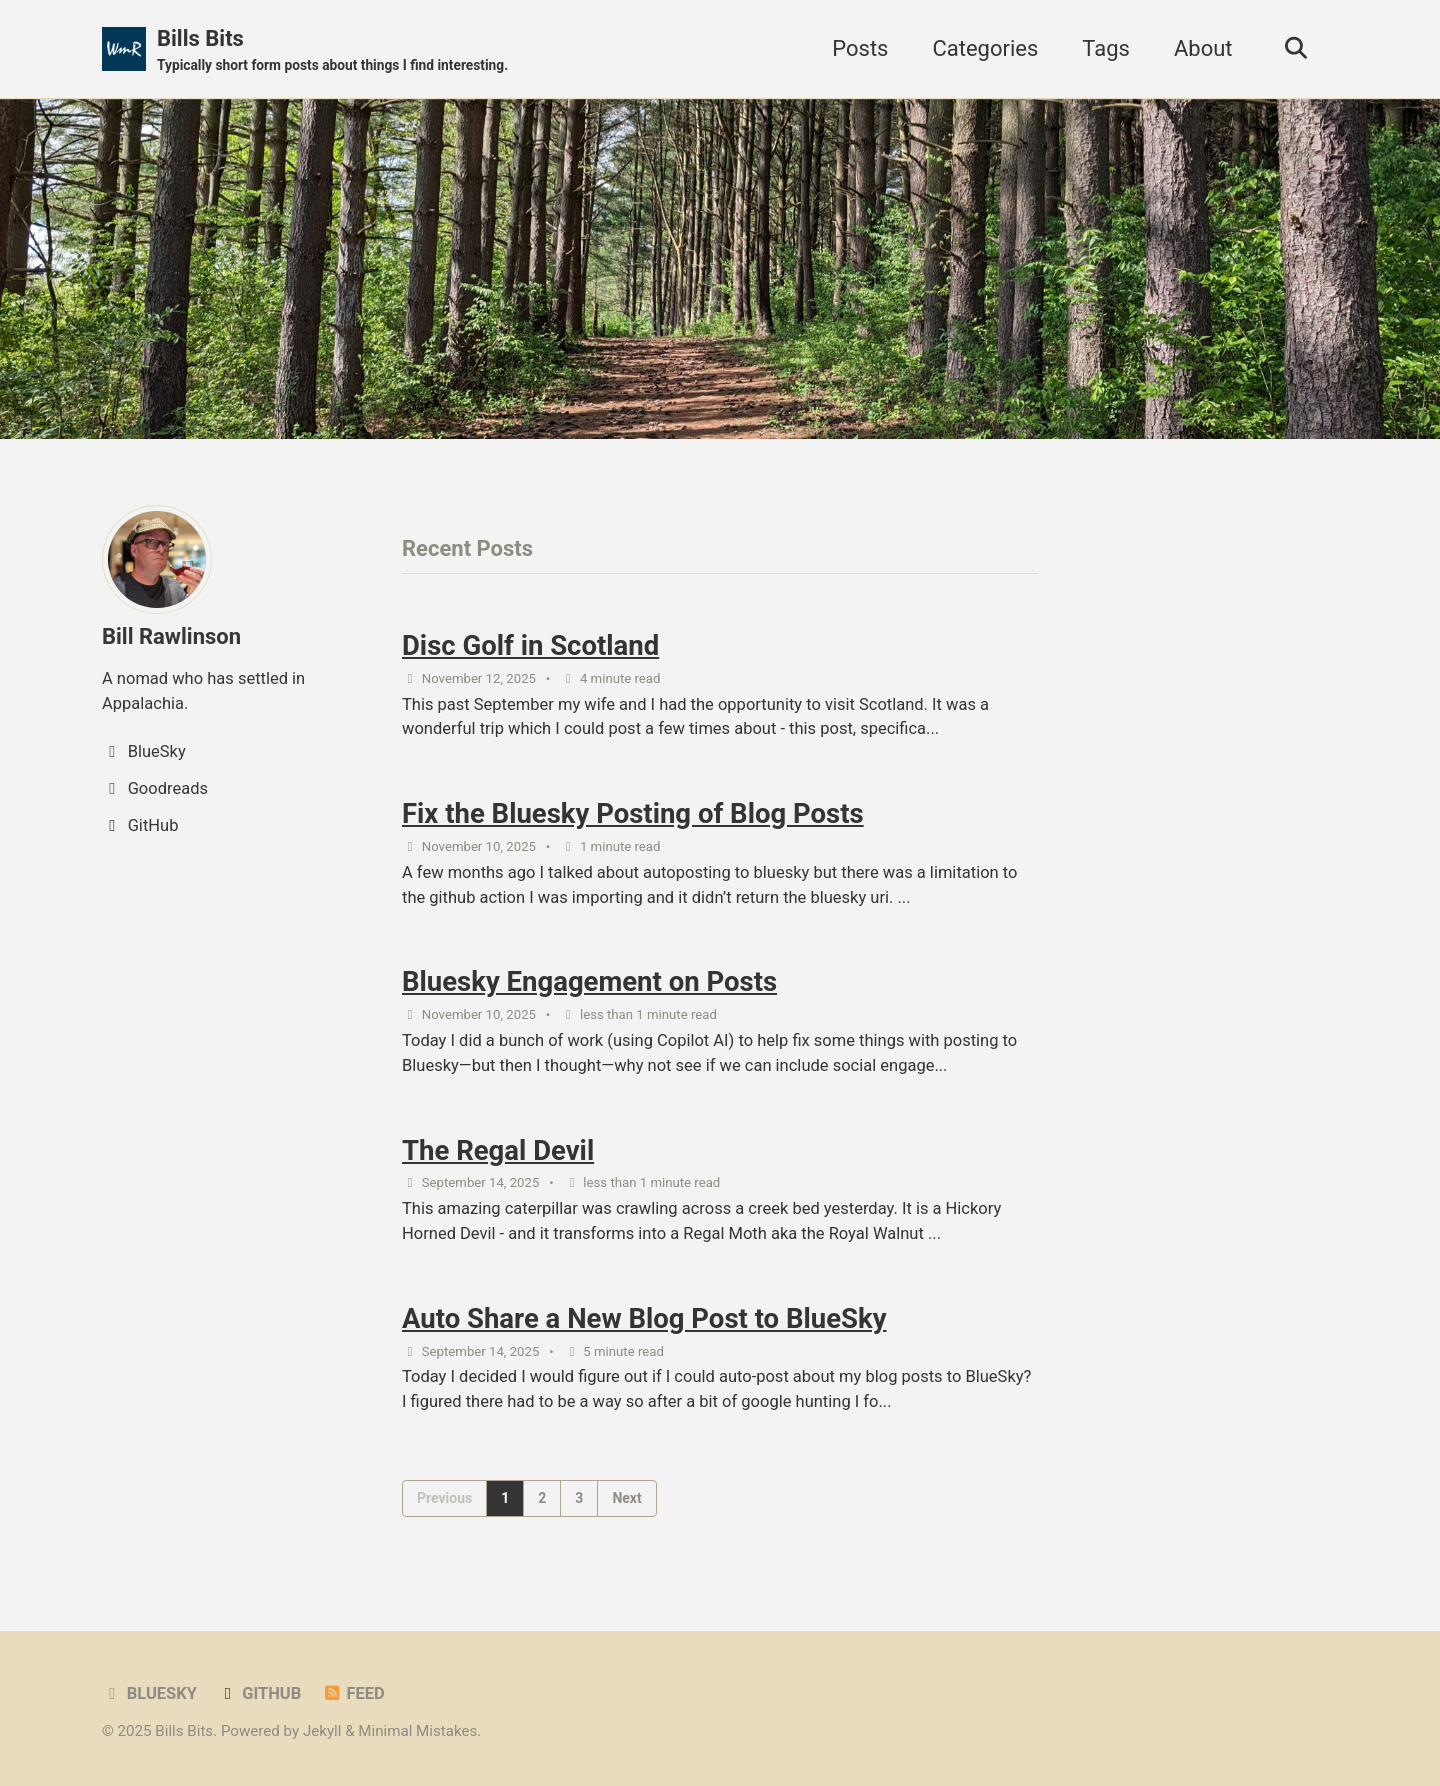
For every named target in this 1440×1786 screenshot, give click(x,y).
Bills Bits (332, 51)
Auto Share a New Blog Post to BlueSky (644, 1318)
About (1203, 48)
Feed (353, 1693)
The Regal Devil (498, 1150)
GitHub (259, 1693)
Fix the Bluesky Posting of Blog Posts (633, 813)
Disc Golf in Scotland (530, 645)
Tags (1106, 48)
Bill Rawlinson (171, 636)
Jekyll (322, 1731)
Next (626, 1498)
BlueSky (149, 1693)
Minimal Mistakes (417, 1731)
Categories (985, 48)
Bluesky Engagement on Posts (589, 981)
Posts (860, 48)
